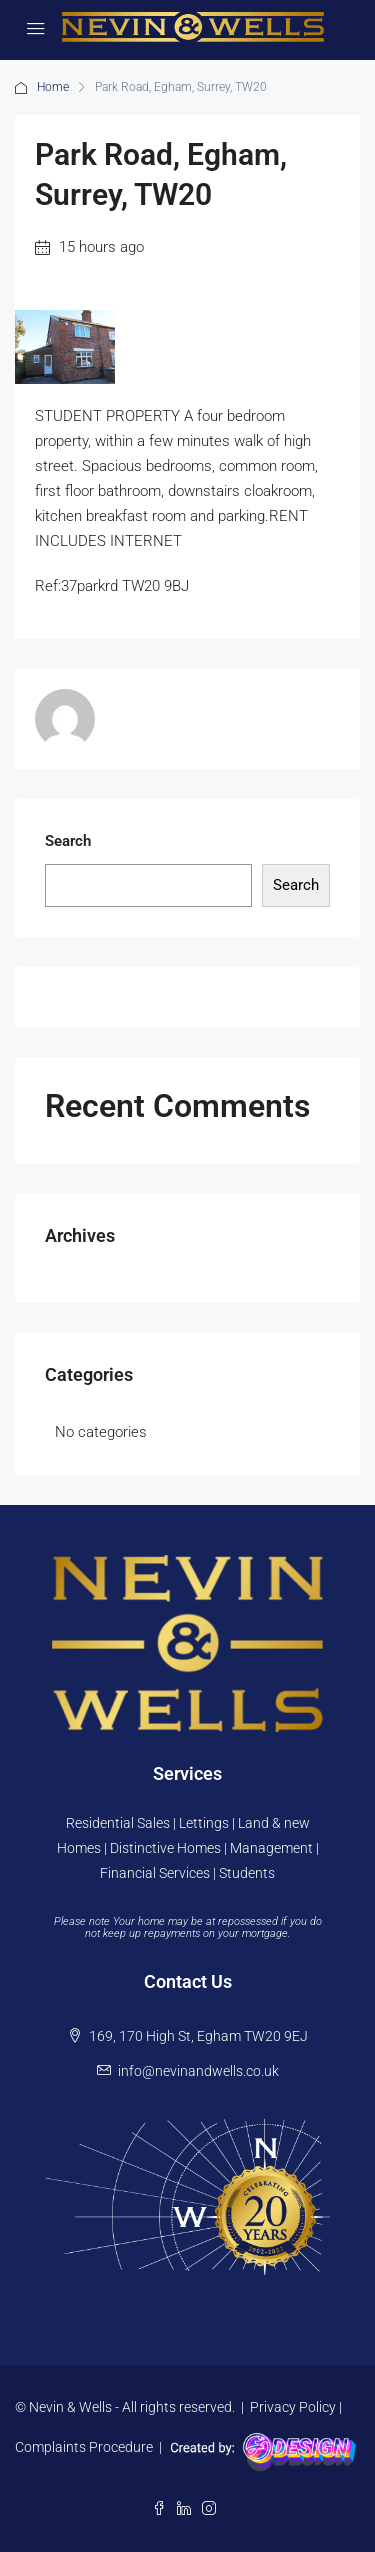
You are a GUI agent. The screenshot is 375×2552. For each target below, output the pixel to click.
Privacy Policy (293, 2407)
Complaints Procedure (84, 2447)
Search (68, 841)
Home (53, 87)
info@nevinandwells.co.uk (198, 2071)
